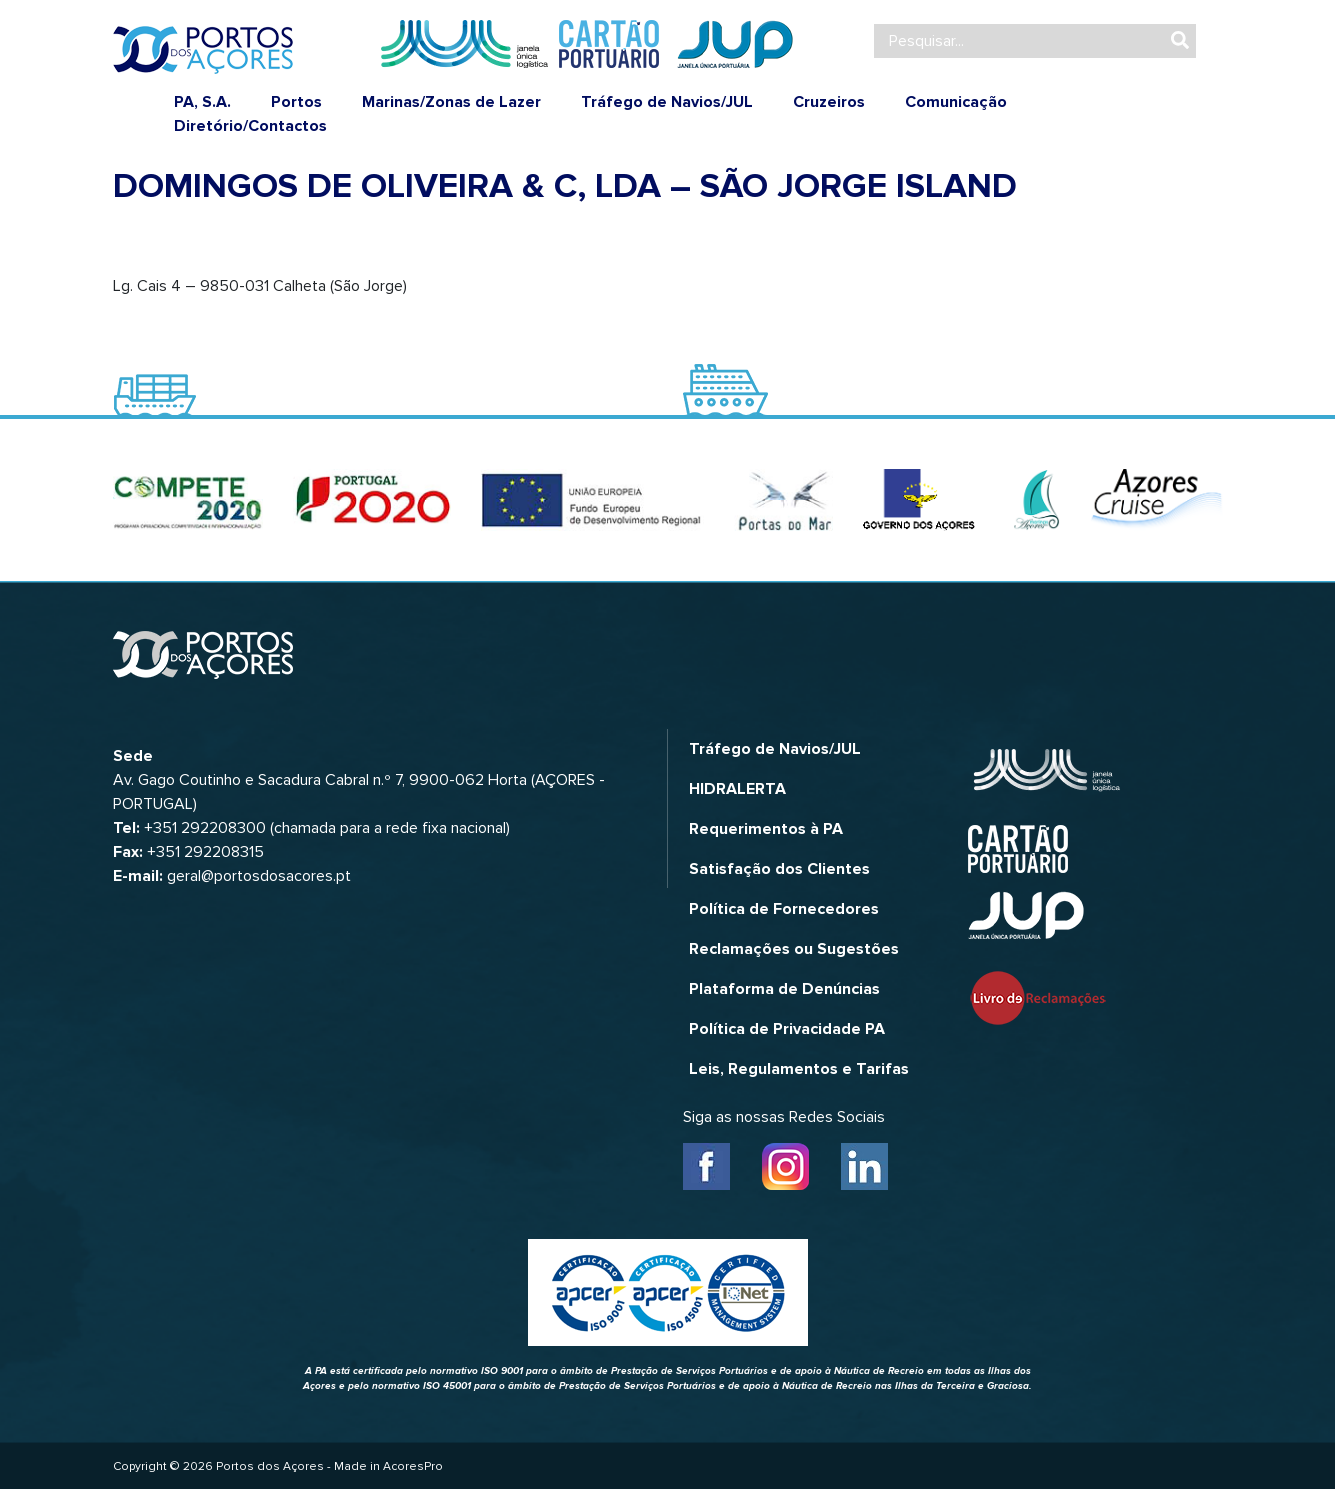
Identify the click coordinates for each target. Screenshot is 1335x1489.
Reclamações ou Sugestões (794, 949)
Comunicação (956, 102)
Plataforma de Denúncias (784, 989)
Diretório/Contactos (250, 126)
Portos (296, 102)
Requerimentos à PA (766, 829)
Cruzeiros (829, 102)
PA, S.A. (202, 102)
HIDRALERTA (737, 789)
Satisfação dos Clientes (779, 869)
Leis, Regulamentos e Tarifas (799, 1069)
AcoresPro (413, 1466)
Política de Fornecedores (784, 909)
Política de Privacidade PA (787, 1029)
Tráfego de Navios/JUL (667, 102)
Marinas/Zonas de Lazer (451, 102)
